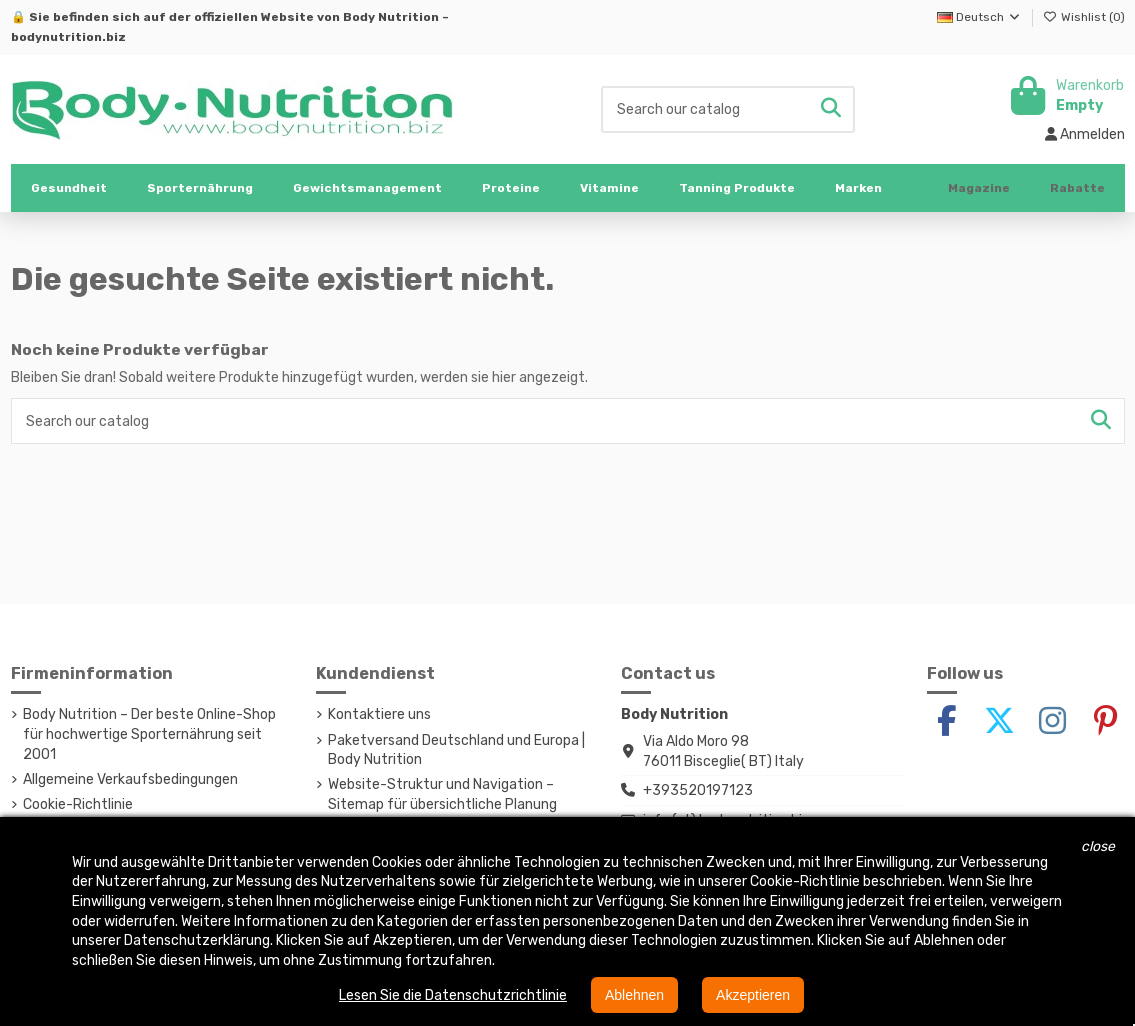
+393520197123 (698, 790)
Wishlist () (1084, 17)
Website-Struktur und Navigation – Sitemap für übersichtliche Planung (442, 794)
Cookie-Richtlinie (78, 804)
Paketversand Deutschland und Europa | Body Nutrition (456, 750)
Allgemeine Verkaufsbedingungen (130, 779)
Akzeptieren (753, 995)
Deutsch (979, 17)
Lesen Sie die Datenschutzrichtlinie (453, 995)
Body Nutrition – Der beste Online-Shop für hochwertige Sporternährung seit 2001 (149, 734)
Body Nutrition (391, 17)
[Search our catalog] (831, 109)
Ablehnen (634, 995)
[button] (200, 188)
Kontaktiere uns (379, 714)
